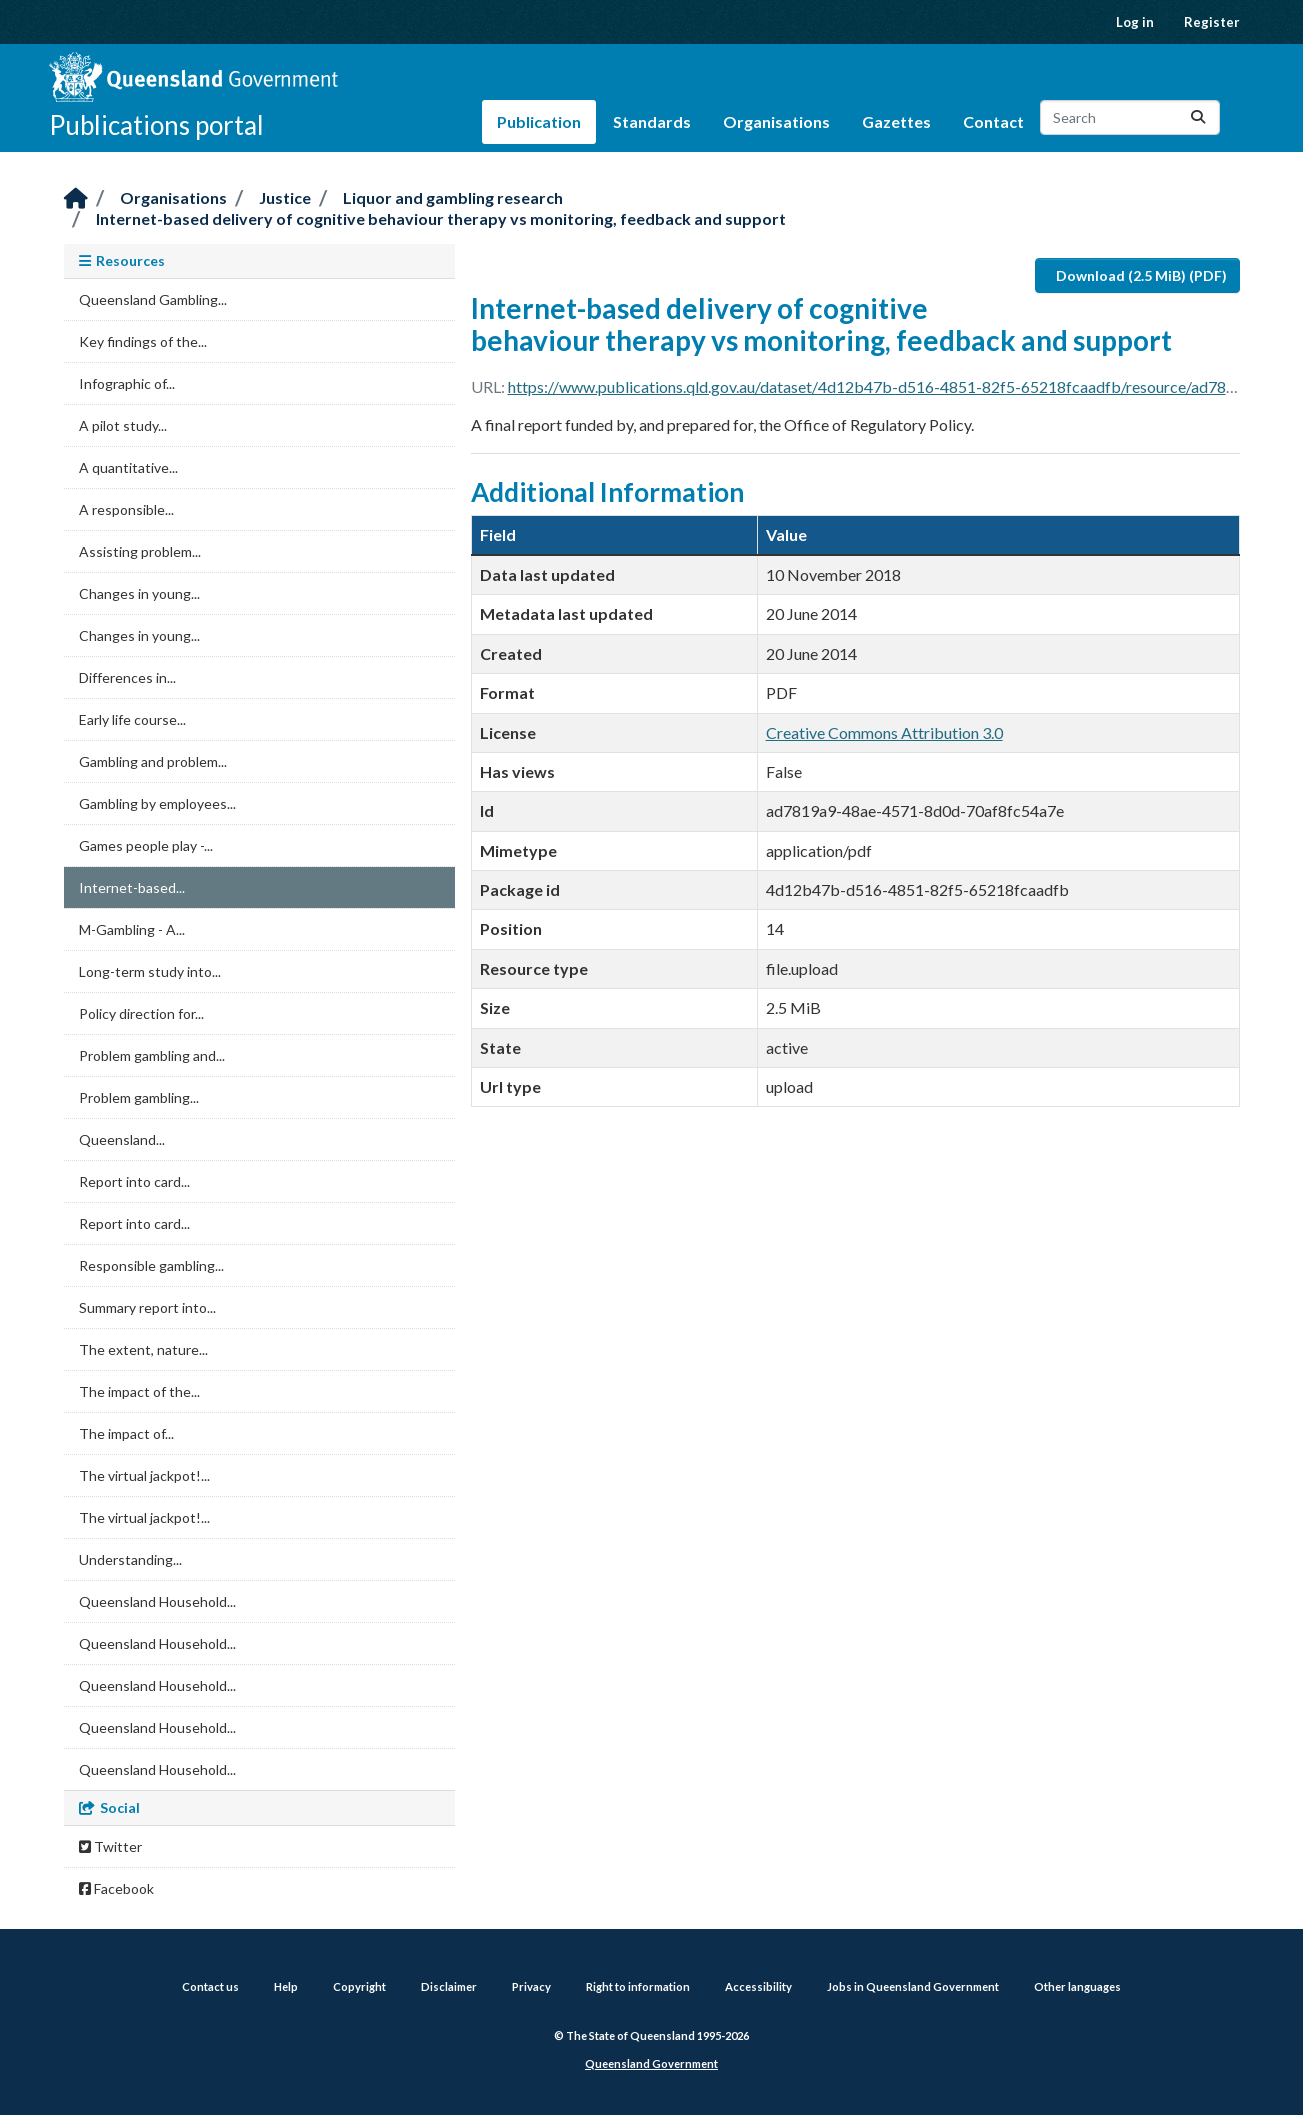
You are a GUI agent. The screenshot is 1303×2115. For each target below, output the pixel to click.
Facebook (116, 1888)
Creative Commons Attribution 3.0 (884, 732)
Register (1212, 22)
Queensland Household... (157, 1601)
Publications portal (156, 125)
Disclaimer (449, 1986)
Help (286, 1986)
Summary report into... (147, 1307)
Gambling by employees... (157, 803)
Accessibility (758, 1986)
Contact (993, 121)
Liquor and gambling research (453, 197)
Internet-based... (132, 887)
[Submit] (1198, 117)
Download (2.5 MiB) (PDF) (1141, 275)
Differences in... (127, 677)
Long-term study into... (150, 971)
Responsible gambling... (151, 1265)
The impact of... (126, 1433)
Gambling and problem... (153, 761)
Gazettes (896, 121)
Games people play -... (146, 845)
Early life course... (132, 719)
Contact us (210, 1986)
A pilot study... (123, 425)
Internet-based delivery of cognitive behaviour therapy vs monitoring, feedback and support (441, 218)
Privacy (531, 1986)
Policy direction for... (141, 1013)
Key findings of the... (143, 341)
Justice (285, 197)
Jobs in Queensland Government (913, 1986)
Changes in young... (139, 593)
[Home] (76, 199)
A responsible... (126, 509)
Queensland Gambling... (153, 299)
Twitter (110, 1846)
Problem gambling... (139, 1097)
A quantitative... (128, 467)
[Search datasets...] (1130, 117)
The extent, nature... (143, 1349)
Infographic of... (127, 383)
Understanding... (130, 1559)
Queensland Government (651, 2063)
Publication (539, 121)
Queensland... (122, 1139)
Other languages (1077, 1986)
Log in (1135, 22)
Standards (652, 121)
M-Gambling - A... (132, 929)
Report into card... (134, 1181)
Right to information (638, 1986)
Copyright (359, 1986)
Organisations (776, 121)
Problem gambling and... (152, 1055)
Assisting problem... (140, 551)
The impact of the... (139, 1391)
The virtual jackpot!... (144, 1475)
